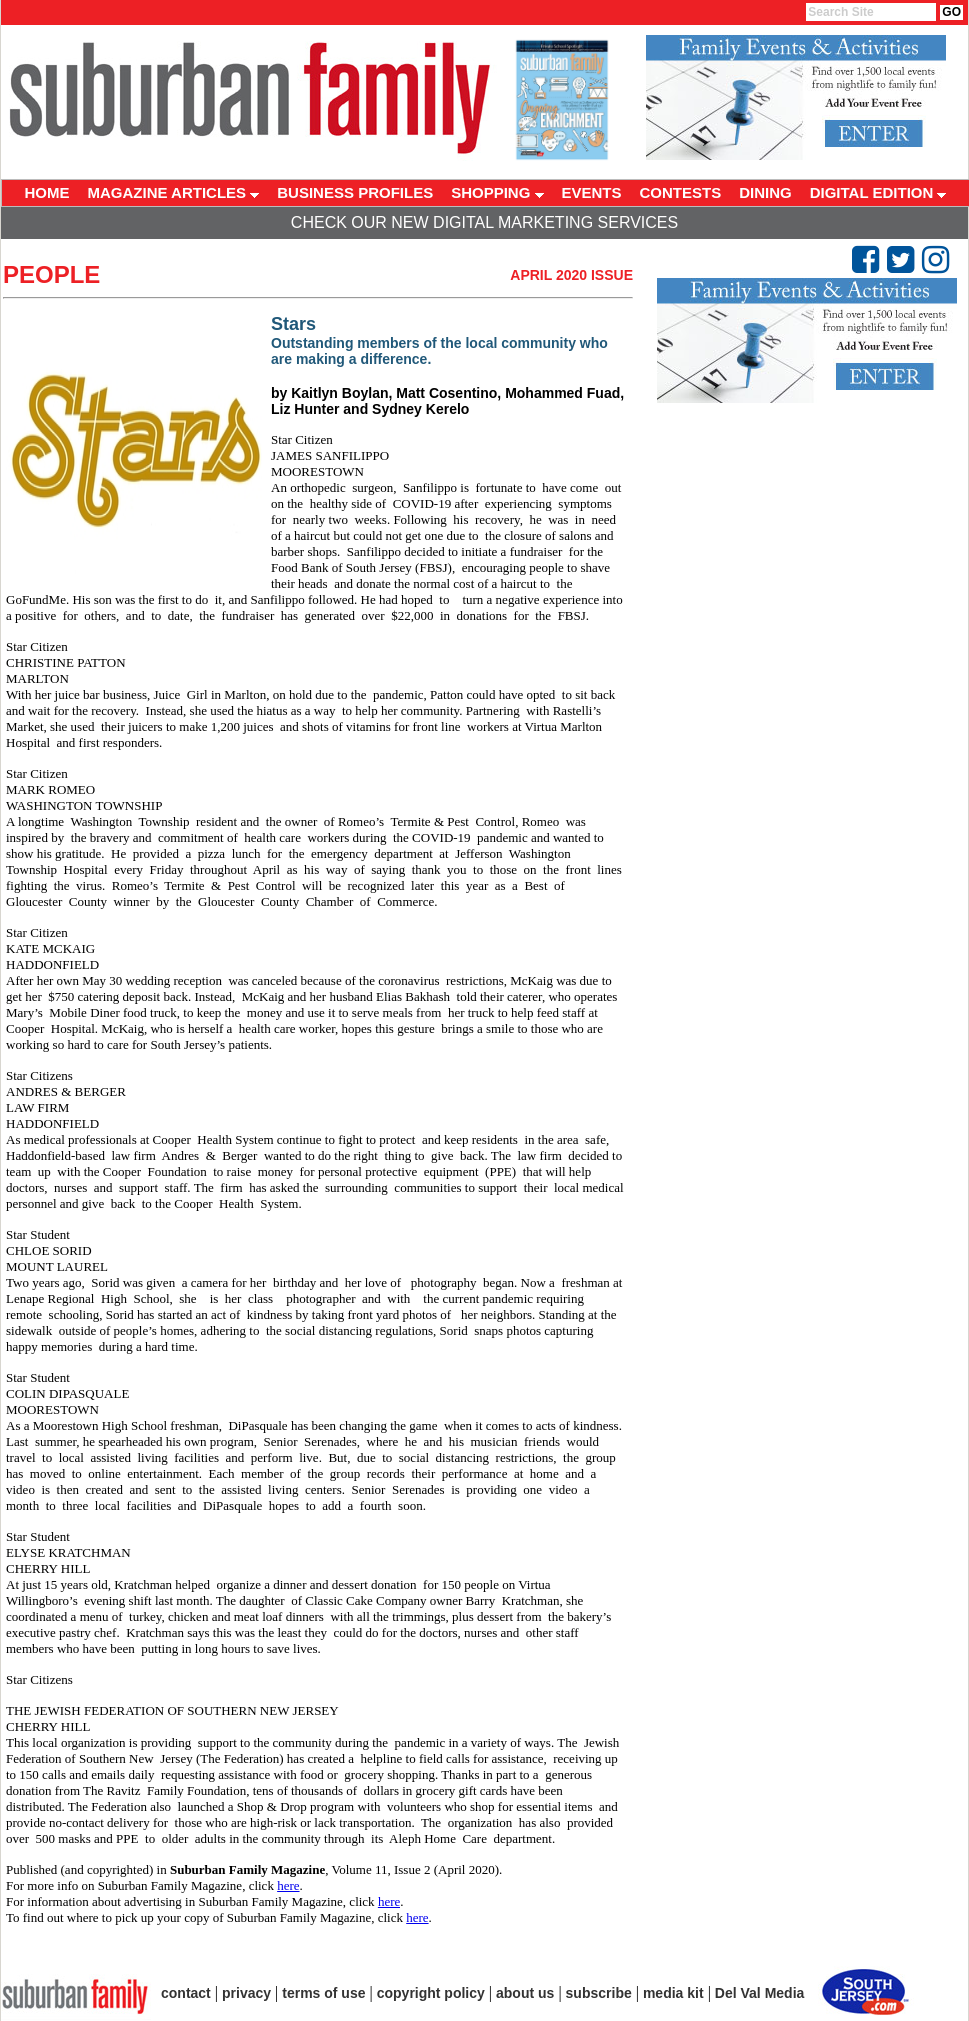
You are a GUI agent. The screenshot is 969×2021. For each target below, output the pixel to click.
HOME (47, 192)
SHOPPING (497, 192)
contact (186, 1993)
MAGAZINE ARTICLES (174, 192)
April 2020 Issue (571, 275)
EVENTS (592, 192)
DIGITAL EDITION (878, 192)
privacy (246, 1993)
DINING (765, 192)
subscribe (599, 1993)
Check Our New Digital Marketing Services (484, 222)
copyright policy (431, 1993)
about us (525, 1993)
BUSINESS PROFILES (355, 192)
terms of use (323, 1993)
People (51, 274)
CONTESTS (681, 192)
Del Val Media (759, 1993)
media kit (673, 1993)
